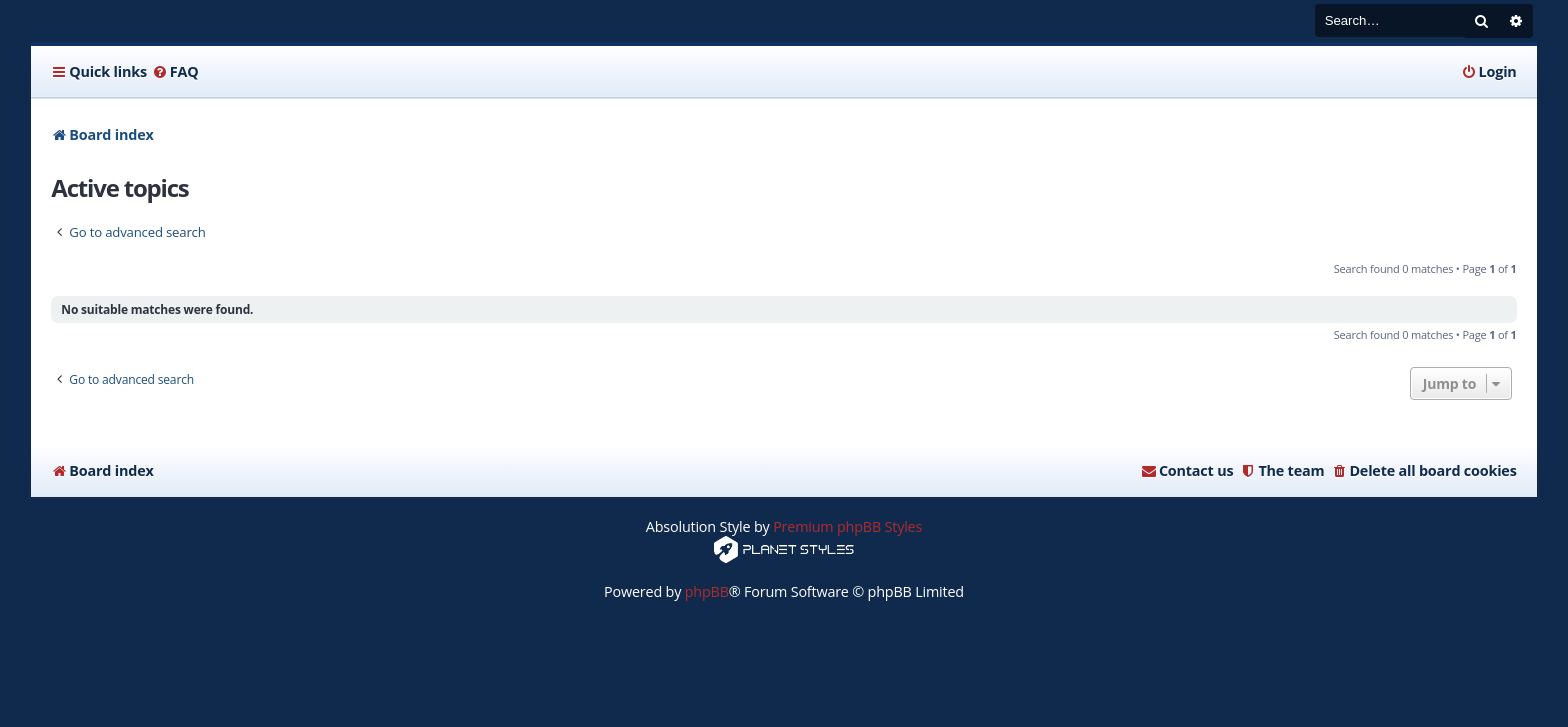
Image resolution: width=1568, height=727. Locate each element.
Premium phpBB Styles (847, 526)
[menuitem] (175, 72)
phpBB (707, 591)
